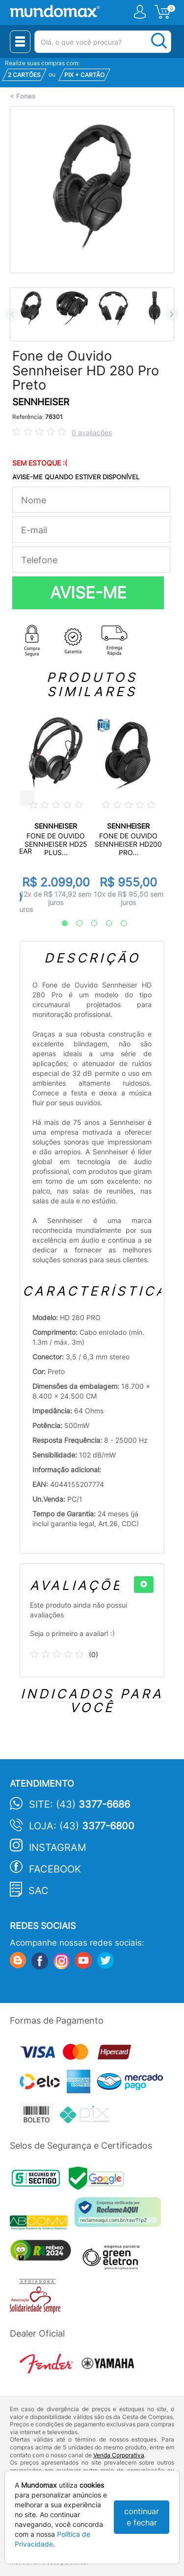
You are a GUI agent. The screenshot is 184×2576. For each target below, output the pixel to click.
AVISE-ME (88, 592)
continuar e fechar (141, 2516)
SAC (38, 1891)
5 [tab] (119, 924)
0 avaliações (92, 432)
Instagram (57, 1847)
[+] (144, 1584)
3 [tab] (89, 924)
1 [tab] (60, 924)
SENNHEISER (40, 402)
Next (172, 314)
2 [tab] (74, 924)
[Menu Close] (20, 41)
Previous (12, 314)
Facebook (55, 1869)
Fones (25, 96)
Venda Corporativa (118, 2455)
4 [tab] (104, 924)
